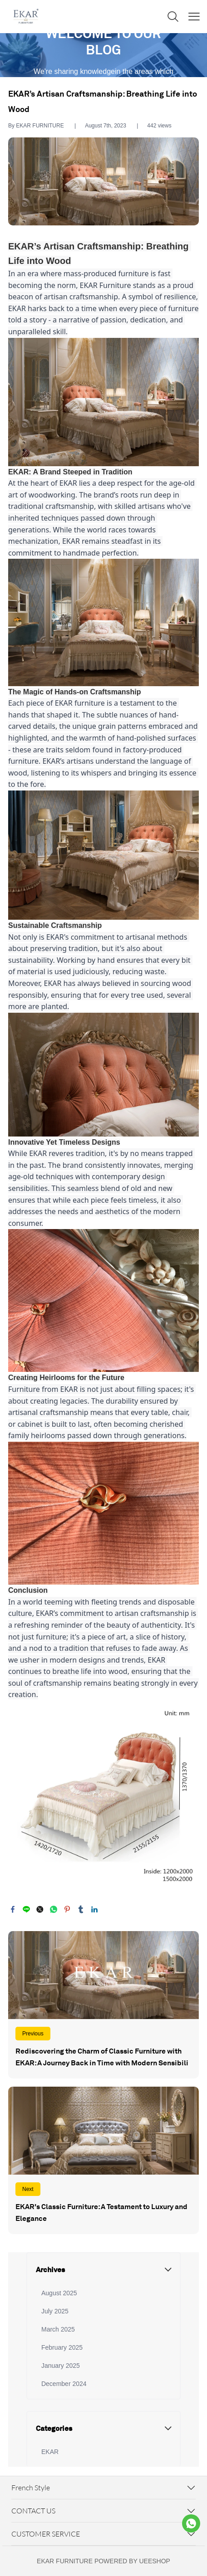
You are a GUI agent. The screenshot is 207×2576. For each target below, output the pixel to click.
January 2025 (60, 2365)
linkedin (94, 1909)
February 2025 (62, 2347)
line (26, 1909)
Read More (103, 2004)
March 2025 (58, 2329)
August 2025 (59, 2293)
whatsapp (53, 1909)
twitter (39, 1909)
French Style (30, 2487)
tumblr (80, 1909)
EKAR (50, 2451)
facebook (12, 1909)
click (103, 55)
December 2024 (64, 2383)
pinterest (67, 1909)
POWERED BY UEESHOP (132, 2561)
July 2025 (55, 2311)
